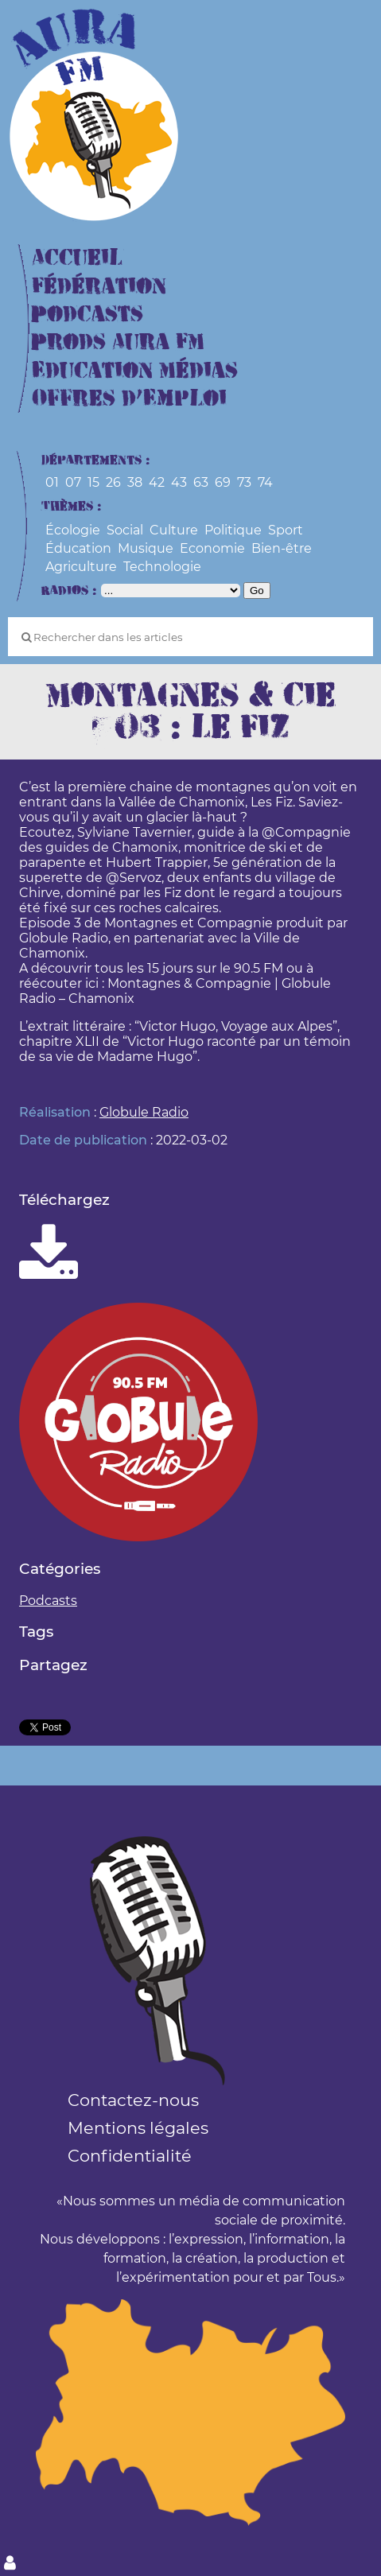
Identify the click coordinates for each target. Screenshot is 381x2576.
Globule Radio (144, 1112)
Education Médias (135, 371)
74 (265, 482)
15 (93, 482)
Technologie (162, 566)
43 (179, 482)
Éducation (78, 548)
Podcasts (87, 314)
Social (125, 530)
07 (73, 482)
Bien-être (281, 548)
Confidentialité (130, 2156)
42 (157, 482)
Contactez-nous (133, 2100)
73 (244, 482)
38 (134, 482)
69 (223, 482)
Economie (212, 548)
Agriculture (81, 566)
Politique (233, 530)
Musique (145, 548)
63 (200, 482)
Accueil (77, 258)
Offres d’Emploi (129, 399)
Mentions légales (138, 2128)
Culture (174, 530)
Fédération (99, 287)
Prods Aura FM (118, 342)
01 (52, 482)
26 (113, 482)
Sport (285, 530)
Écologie (72, 530)
